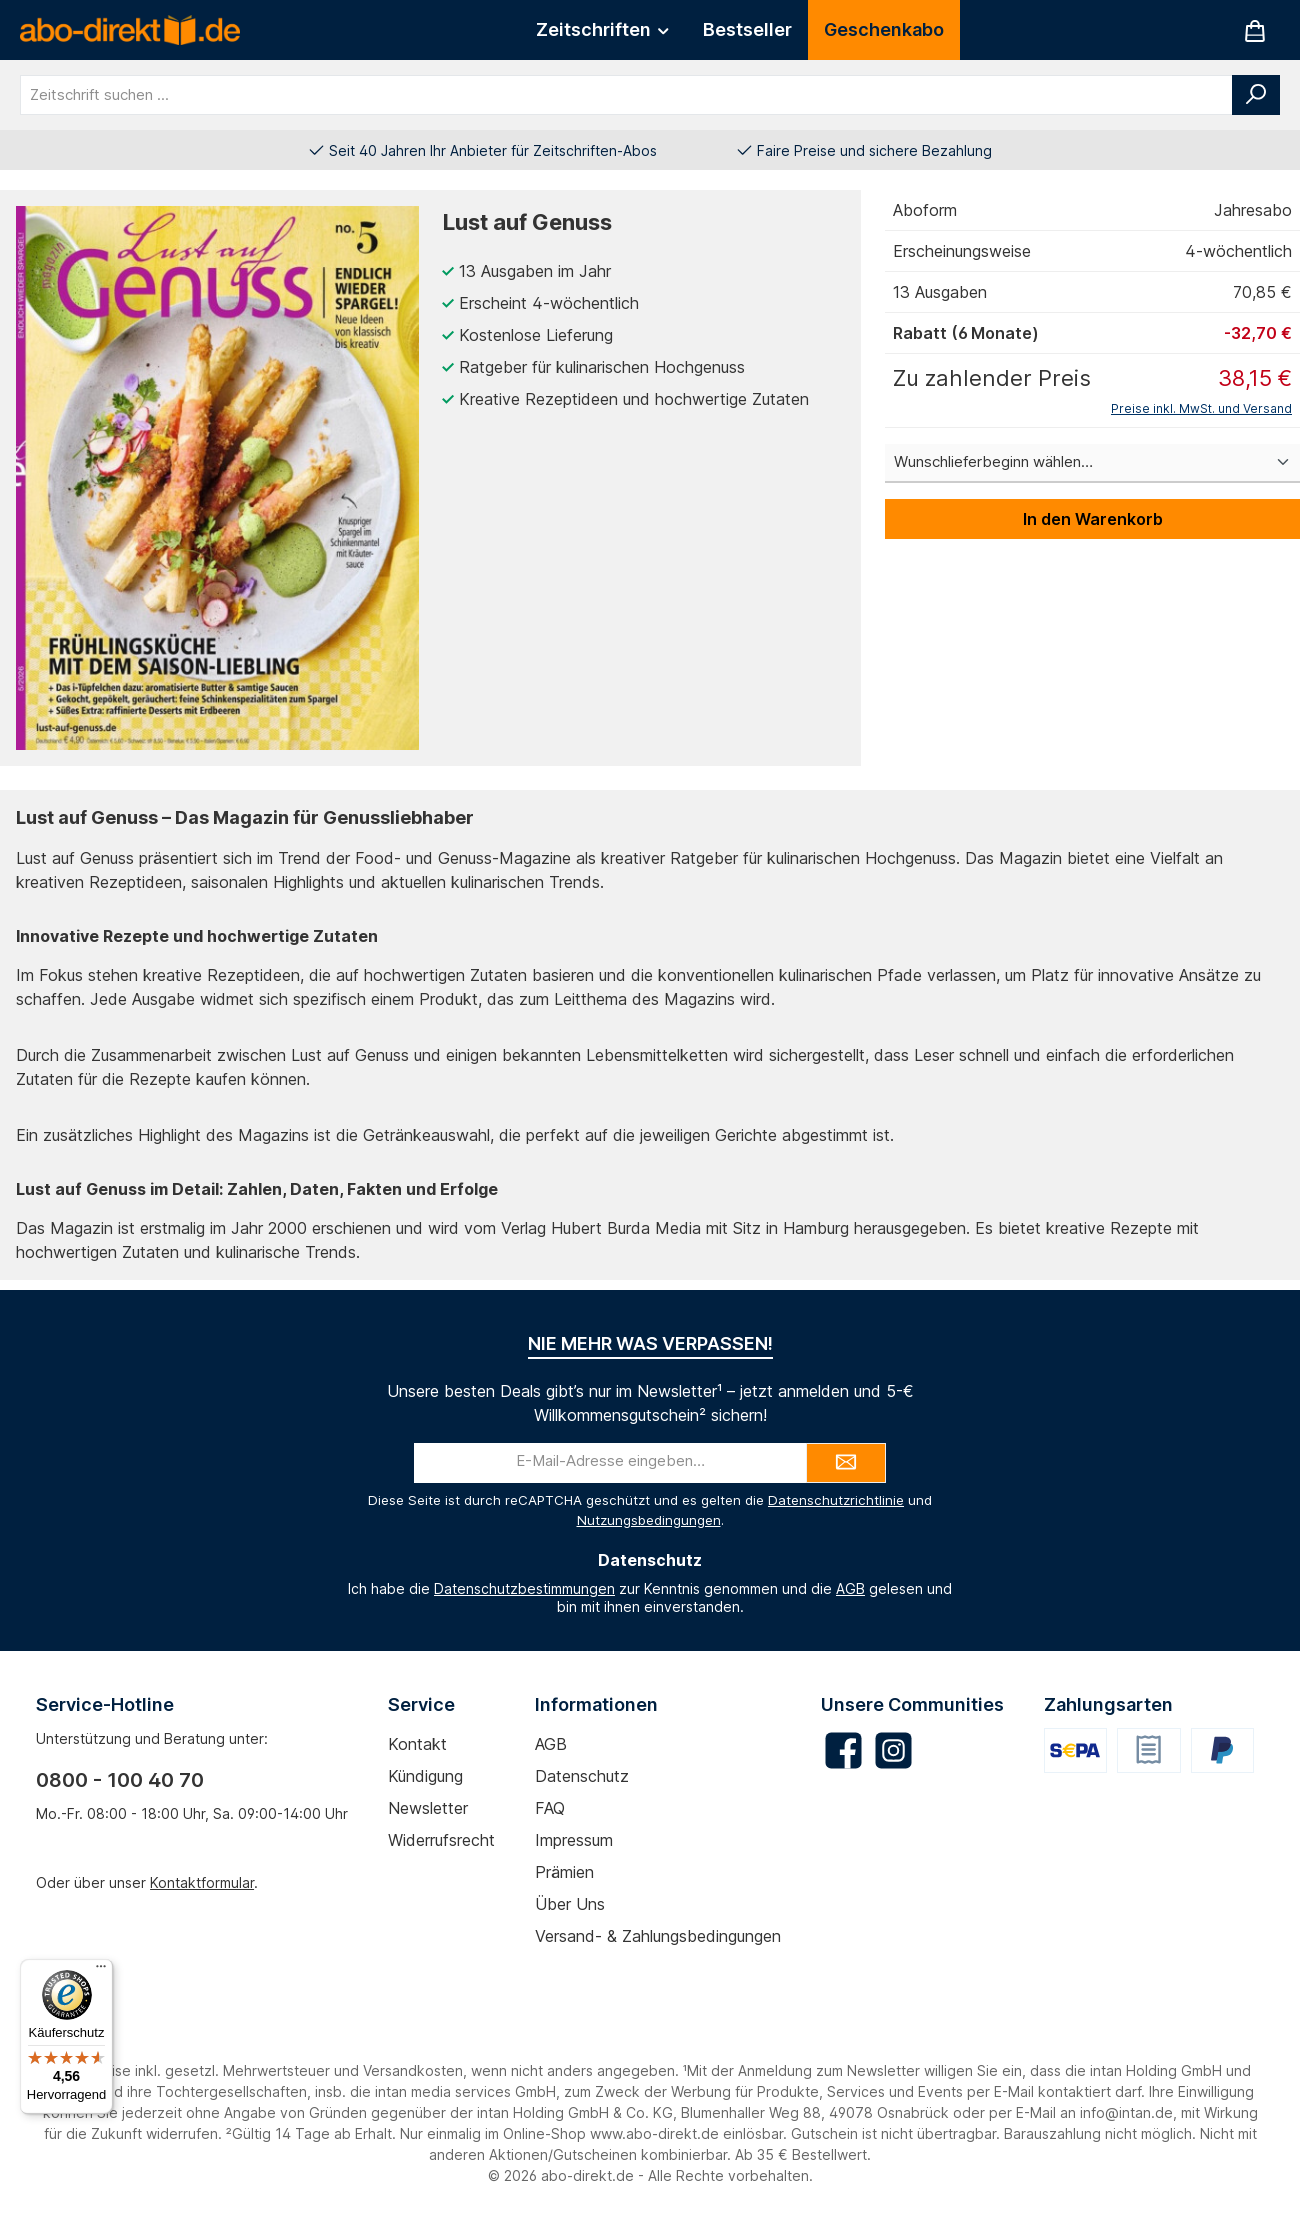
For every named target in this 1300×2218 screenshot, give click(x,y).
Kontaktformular (202, 1882)
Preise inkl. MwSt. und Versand (1201, 408)
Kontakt (417, 1744)
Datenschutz (582, 1776)
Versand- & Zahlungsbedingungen (658, 1936)
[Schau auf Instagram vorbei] (893, 1750)
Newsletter (428, 1808)
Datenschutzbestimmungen (524, 1588)
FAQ (550, 1808)
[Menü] (101, 1971)
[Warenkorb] (1255, 30)
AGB (850, 1588)
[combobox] (626, 95)
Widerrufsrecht (441, 1840)
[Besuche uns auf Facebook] (843, 1750)
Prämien (564, 1872)
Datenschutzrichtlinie (836, 1500)
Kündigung (425, 1776)
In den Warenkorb (1093, 519)
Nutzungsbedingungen (649, 1520)
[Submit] (846, 1463)
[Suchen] (1256, 95)
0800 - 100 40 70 (120, 1780)
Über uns (570, 1904)
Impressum (574, 1840)
